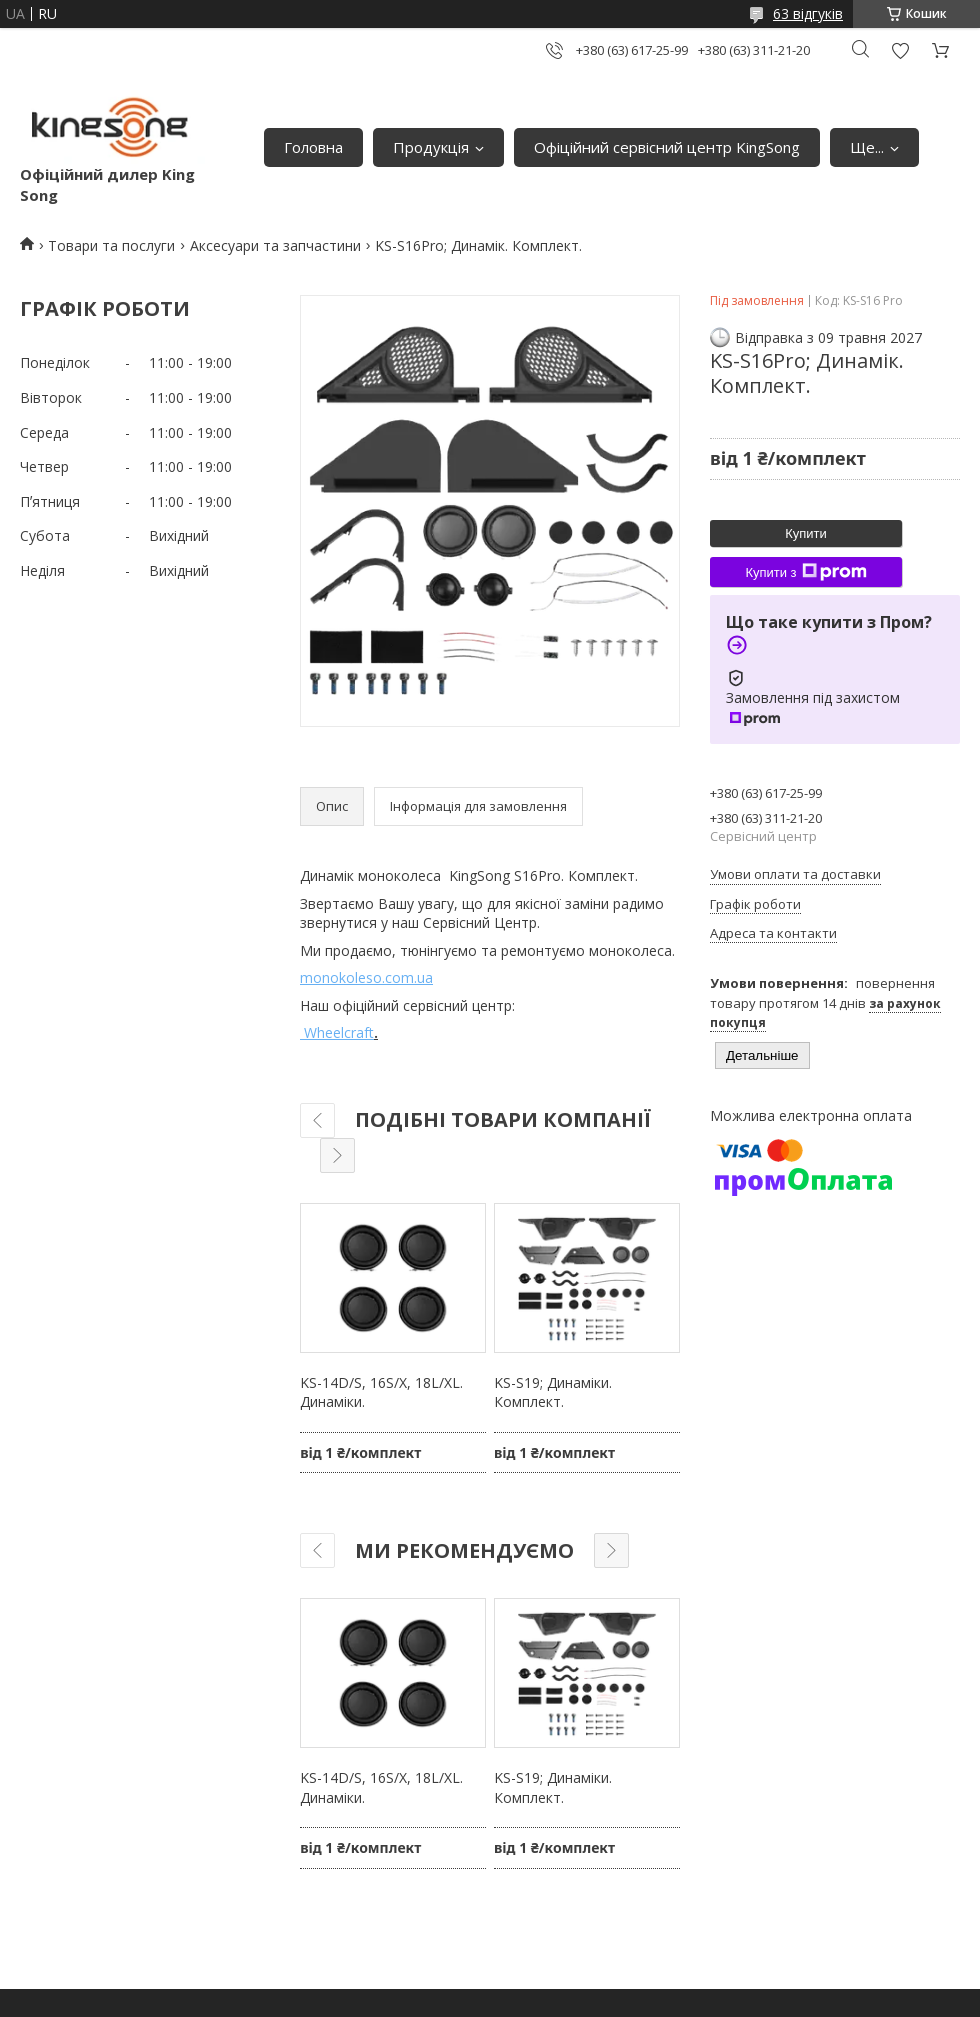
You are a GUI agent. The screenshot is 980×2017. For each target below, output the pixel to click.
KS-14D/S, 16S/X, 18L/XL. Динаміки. (381, 1392)
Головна (313, 147)
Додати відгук (900, 50)
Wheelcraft (337, 1032)
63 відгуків (808, 13)
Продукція (431, 147)
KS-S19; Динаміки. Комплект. (553, 1392)
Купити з (805, 572)
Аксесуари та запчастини (275, 245)
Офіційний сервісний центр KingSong (667, 147)
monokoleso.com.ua (366, 977)
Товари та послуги (111, 245)
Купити (806, 533)
